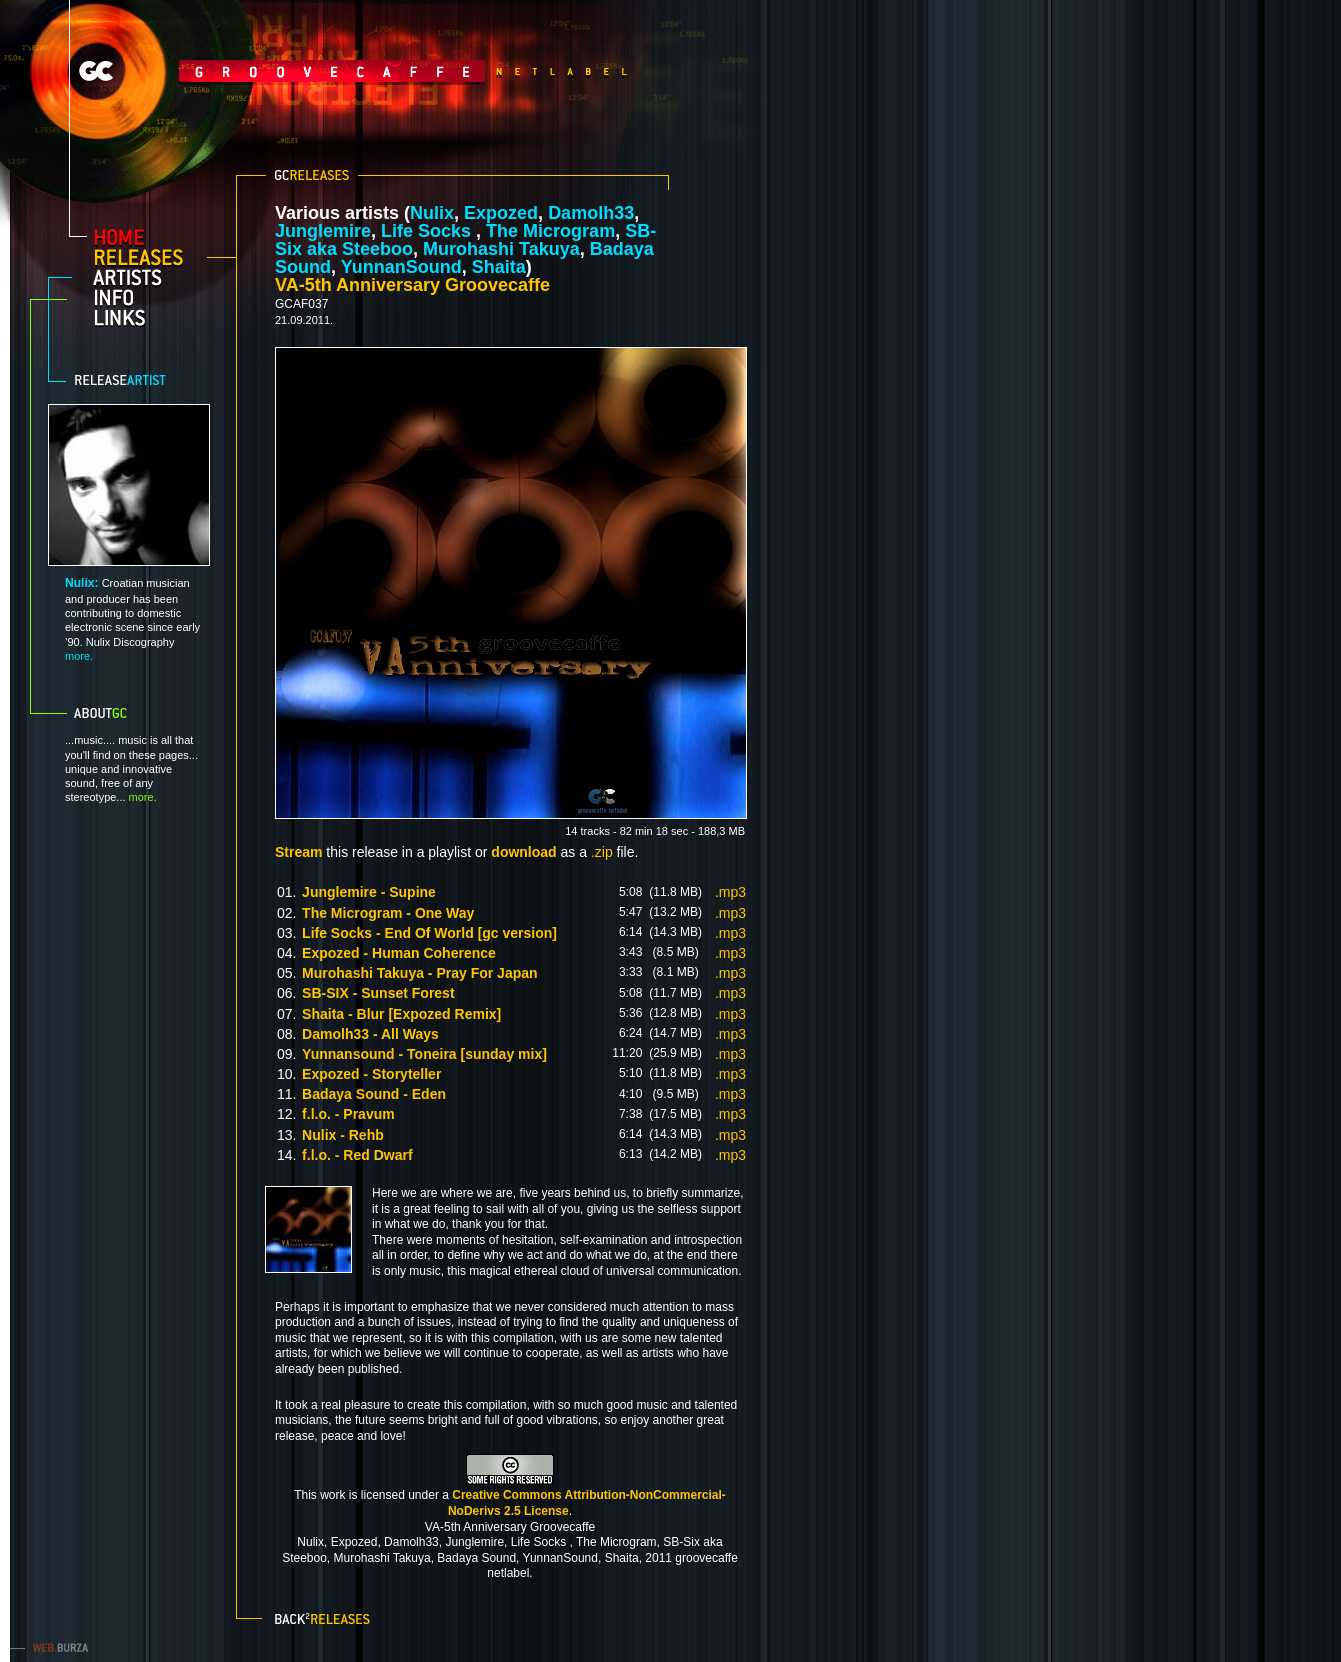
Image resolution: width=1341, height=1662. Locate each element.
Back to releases (324, 1617)
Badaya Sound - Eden (374, 1094)
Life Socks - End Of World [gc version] (429, 933)
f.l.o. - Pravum (348, 1114)
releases (146, 257)
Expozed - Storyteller (371, 1074)
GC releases (312, 175)
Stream (298, 852)
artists (146, 277)
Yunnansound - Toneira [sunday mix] (424, 1054)
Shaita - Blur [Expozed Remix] (401, 1014)
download (523, 852)
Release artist (134, 380)
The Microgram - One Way (388, 913)
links (146, 317)
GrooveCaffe (279, 71)
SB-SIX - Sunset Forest (378, 993)
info (146, 297)
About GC (125, 713)
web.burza (55, 1647)
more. (79, 656)
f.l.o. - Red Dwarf (357, 1155)
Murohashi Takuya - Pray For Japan (419, 973)
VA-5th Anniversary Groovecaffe (412, 285)
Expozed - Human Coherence (399, 953)
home (146, 237)
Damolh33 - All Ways (370, 1034)
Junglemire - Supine (369, 892)
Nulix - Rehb (343, 1135)
